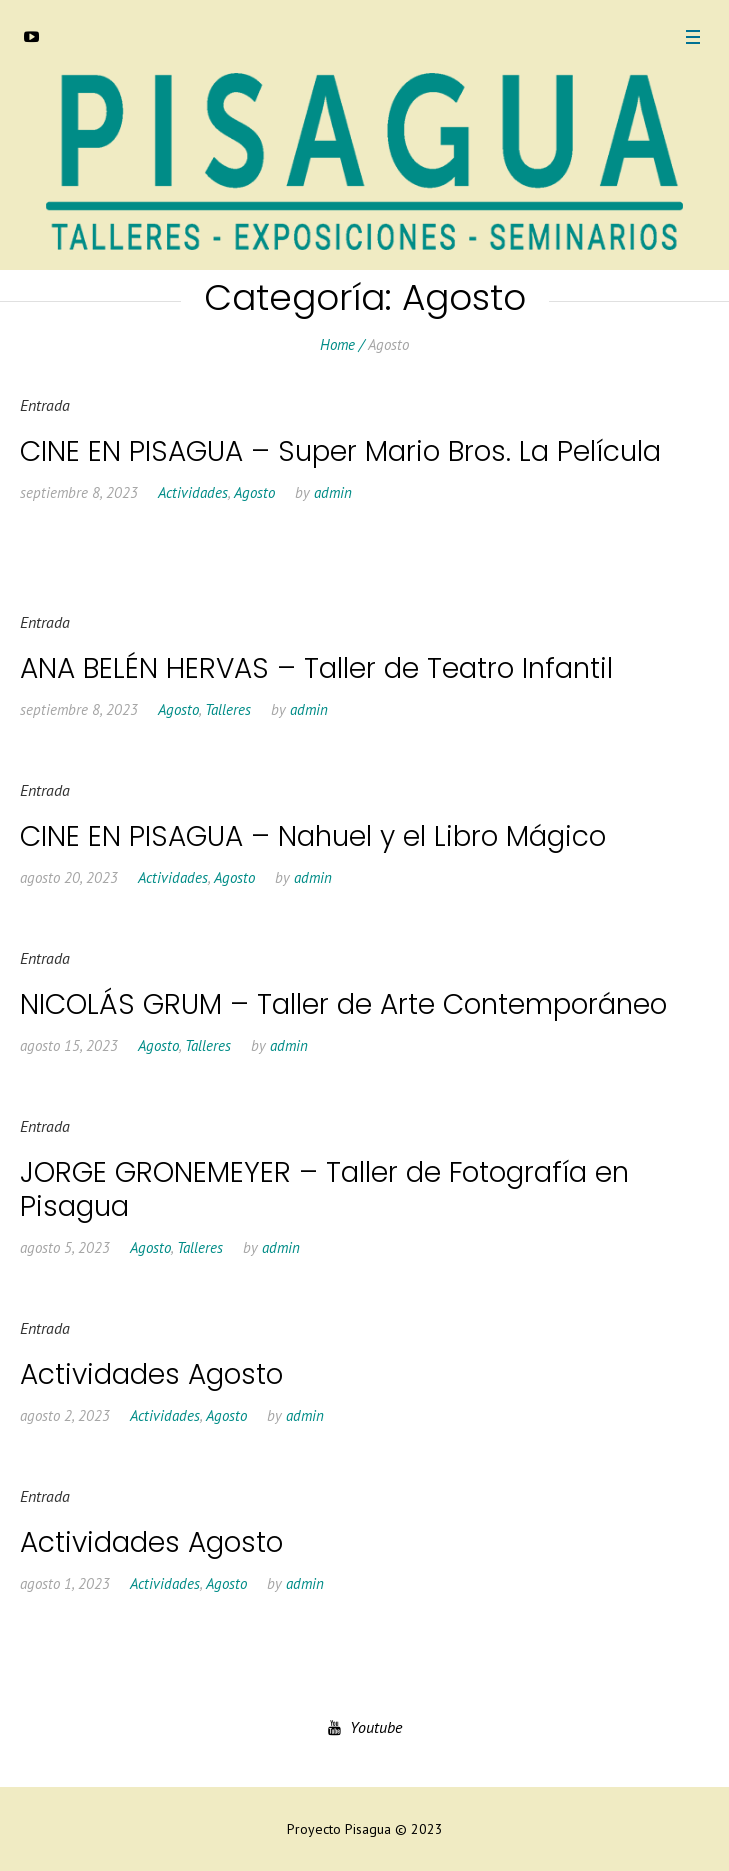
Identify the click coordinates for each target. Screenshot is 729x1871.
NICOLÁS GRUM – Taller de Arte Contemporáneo (343, 1004)
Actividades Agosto (151, 1374)
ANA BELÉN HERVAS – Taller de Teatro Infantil (316, 668)
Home (337, 344)
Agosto (254, 492)
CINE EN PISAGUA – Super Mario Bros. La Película (340, 451)
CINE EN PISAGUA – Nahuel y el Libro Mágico (313, 836)
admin (333, 492)
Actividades (193, 492)
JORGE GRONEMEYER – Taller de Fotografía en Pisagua (324, 1189)
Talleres (228, 709)
